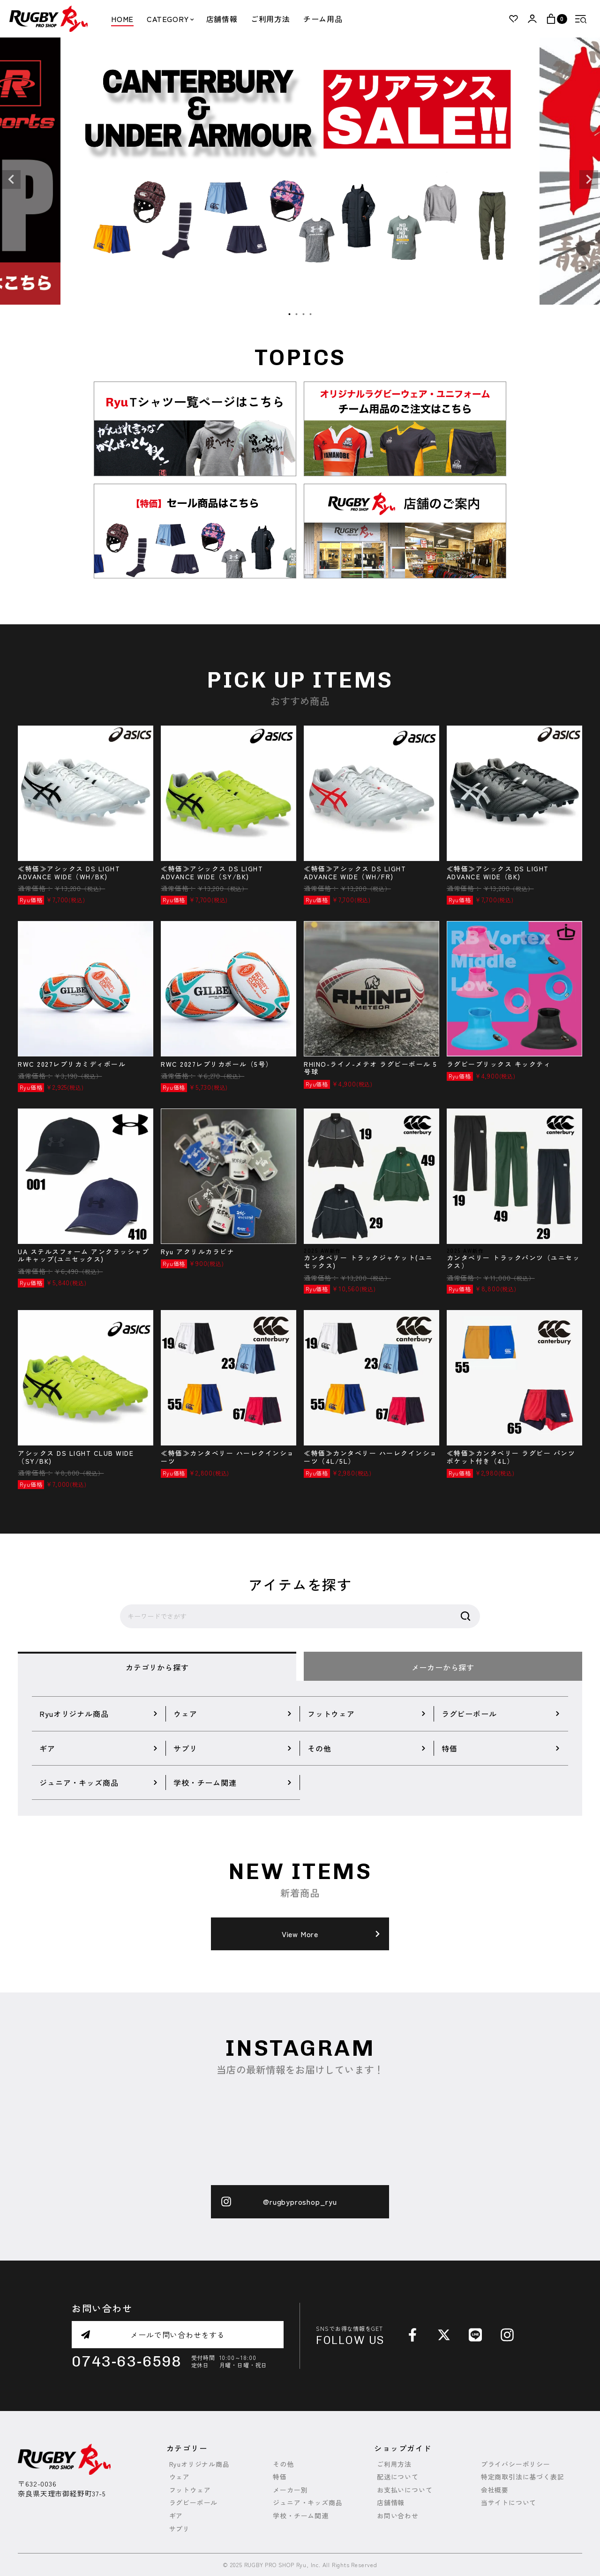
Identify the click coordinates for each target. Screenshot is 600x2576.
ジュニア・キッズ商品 (307, 2502)
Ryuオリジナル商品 (199, 2464)
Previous (11, 179)
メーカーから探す (443, 1667)
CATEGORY (170, 19)
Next (588, 179)
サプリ (179, 2528)
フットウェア (190, 2490)
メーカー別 (290, 2490)
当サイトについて (508, 2502)
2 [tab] (296, 314)
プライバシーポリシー (515, 2464)
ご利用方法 (270, 18)
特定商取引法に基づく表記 (522, 2476)
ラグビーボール (193, 2502)
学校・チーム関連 (300, 2515)
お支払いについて (404, 2490)
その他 (283, 2464)
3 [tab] (303, 314)
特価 (280, 2476)
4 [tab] (310, 314)
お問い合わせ (398, 2515)
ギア (176, 2515)
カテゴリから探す (157, 1667)
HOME (122, 18)
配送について (398, 2476)
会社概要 (495, 2490)
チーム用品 (323, 18)
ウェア (179, 2476)
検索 (465, 1616)
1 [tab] (289, 314)
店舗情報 (222, 18)
